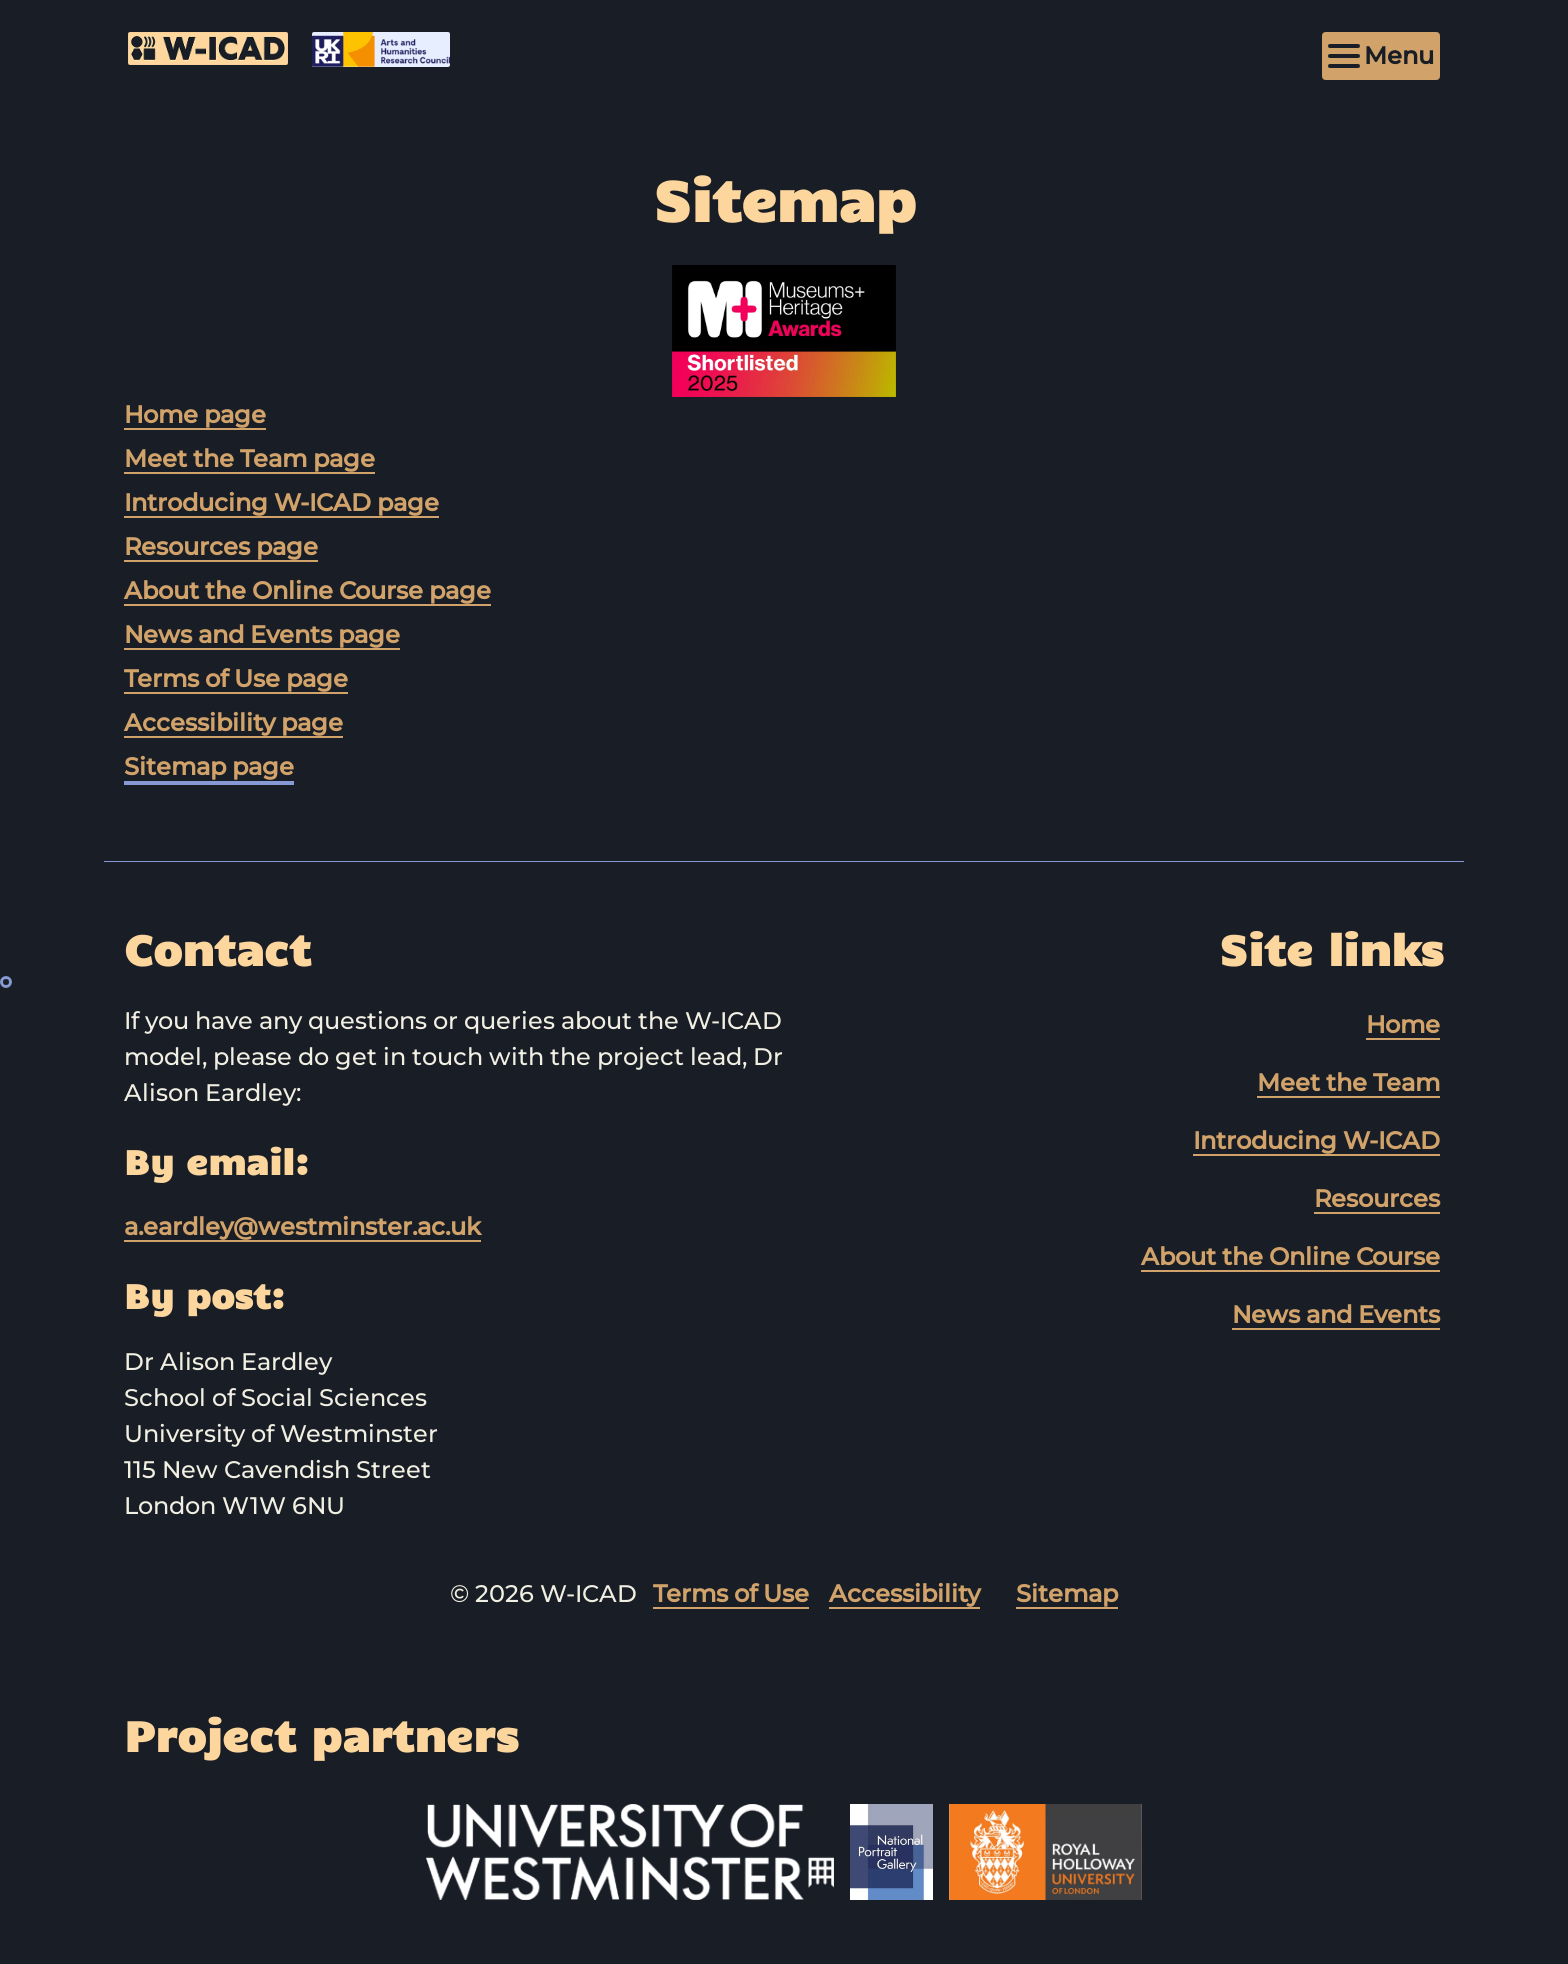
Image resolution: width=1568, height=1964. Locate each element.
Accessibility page (233, 722)
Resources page (221, 546)
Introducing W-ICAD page (281, 502)
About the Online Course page (307, 590)
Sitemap (1067, 1593)
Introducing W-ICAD (1316, 1140)
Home (1403, 1024)
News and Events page (262, 634)
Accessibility (904, 1593)
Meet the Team (1348, 1082)
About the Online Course (1290, 1256)
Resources (1377, 1198)
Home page (195, 414)
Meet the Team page (249, 458)
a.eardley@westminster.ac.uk (302, 1226)
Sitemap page (209, 766)
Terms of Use (731, 1593)
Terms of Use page (236, 678)
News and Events (1336, 1314)
